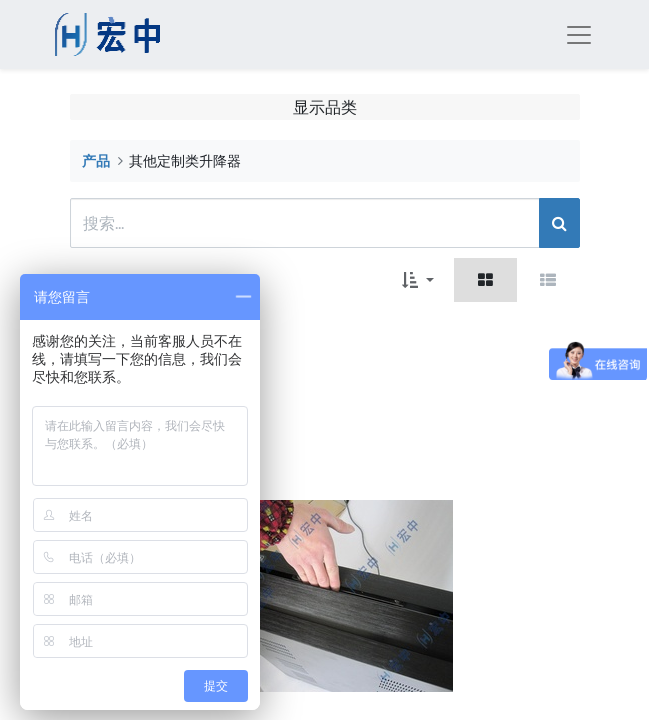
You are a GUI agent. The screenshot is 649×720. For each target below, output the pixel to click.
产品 (96, 161)
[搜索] (559, 223)
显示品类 (325, 106)
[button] (417, 280)
